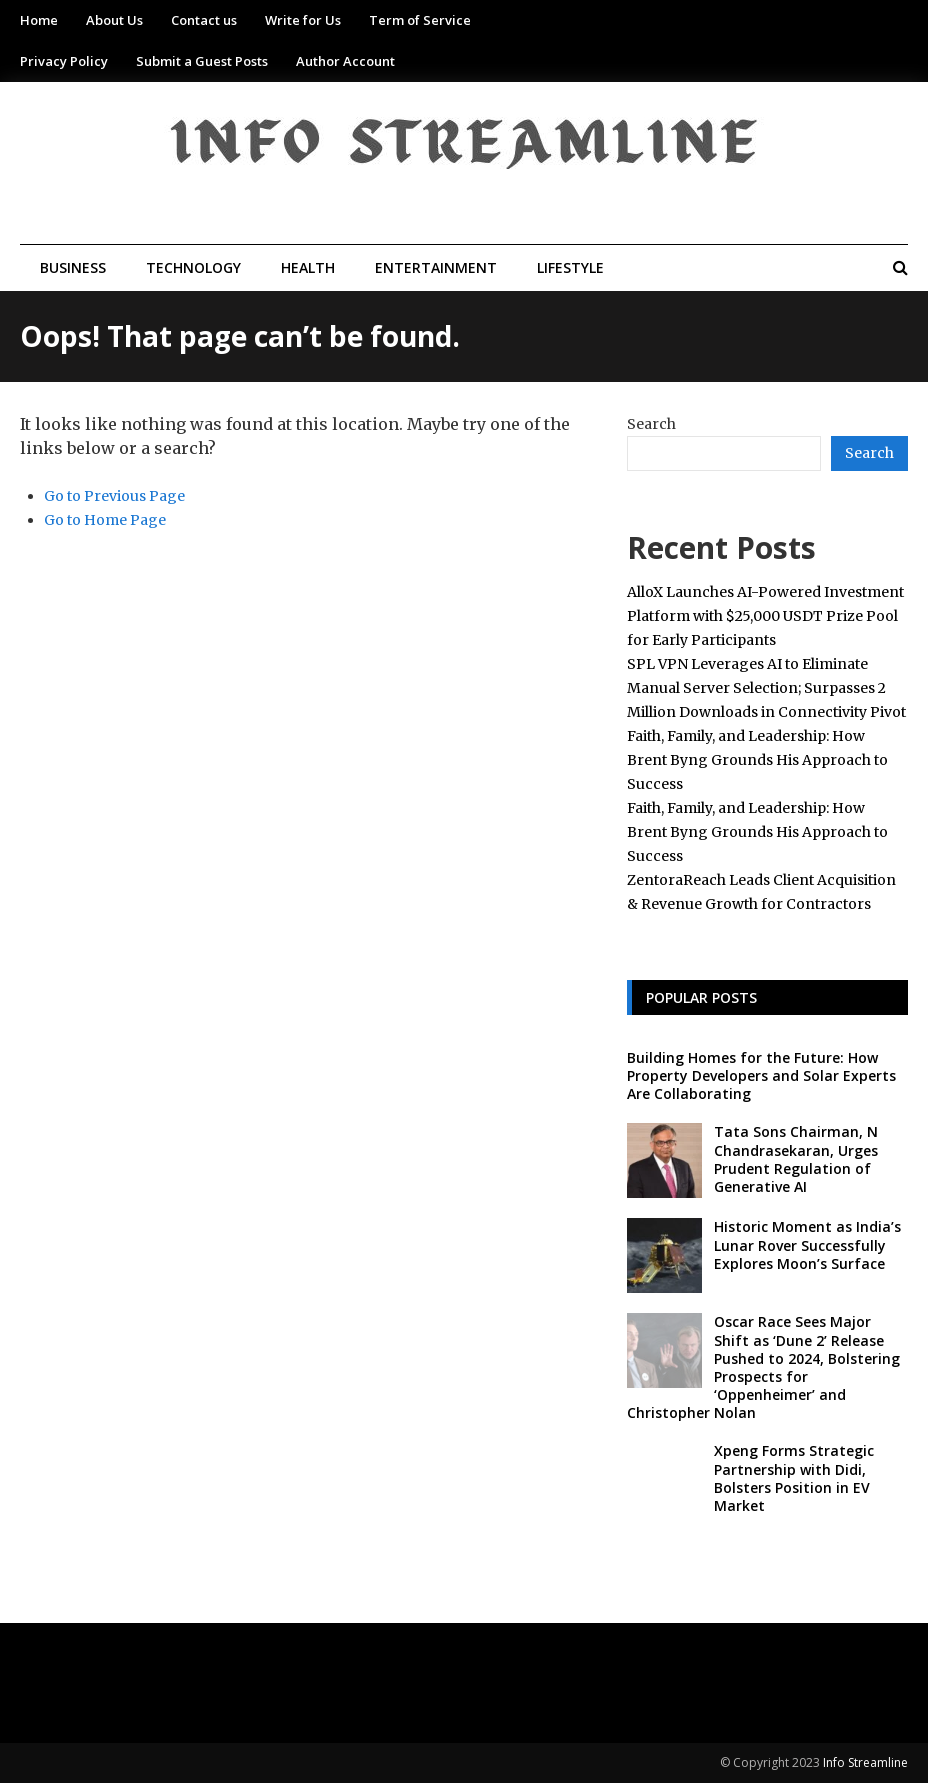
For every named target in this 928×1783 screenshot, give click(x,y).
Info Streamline (865, 1762)
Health (308, 267)
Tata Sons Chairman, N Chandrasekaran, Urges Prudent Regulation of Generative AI (796, 1159)
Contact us (204, 20)
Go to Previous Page (114, 496)
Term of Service (420, 20)
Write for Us (303, 20)
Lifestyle (570, 267)
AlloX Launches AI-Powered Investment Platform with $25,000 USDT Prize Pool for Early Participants (765, 616)
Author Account (345, 61)
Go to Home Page (105, 520)
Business (73, 267)
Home (39, 20)
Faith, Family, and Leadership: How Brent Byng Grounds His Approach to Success (757, 760)
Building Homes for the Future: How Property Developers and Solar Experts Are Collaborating (761, 1075)
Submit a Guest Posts (202, 61)
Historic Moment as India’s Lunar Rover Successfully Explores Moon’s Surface (807, 1244)
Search (651, 424)
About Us (114, 20)
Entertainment (436, 267)
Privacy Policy (64, 61)
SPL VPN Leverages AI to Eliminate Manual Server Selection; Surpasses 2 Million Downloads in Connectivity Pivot (766, 688)
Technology (193, 267)
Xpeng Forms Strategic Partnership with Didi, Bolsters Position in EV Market (794, 1478)
